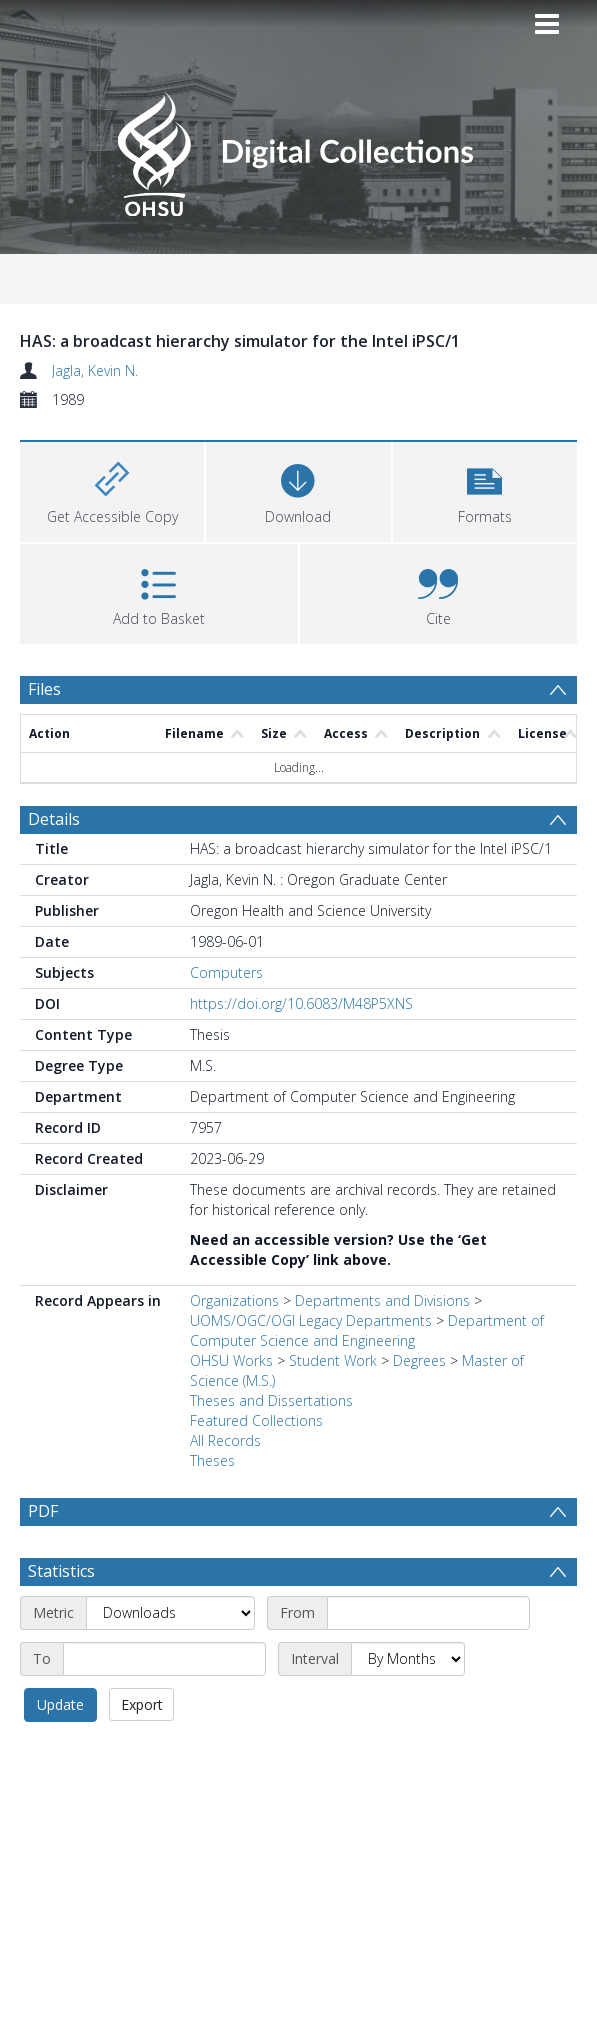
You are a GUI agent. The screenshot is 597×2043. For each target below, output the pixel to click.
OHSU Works (231, 1360)
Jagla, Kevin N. (95, 370)
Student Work (333, 1360)
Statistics (61, 1571)
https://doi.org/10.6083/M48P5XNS (301, 1003)
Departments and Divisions (382, 1300)
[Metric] (170, 1613)
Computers (226, 972)
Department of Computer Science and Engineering (367, 1330)
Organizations (234, 1300)
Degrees (419, 1360)
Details (54, 819)
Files (44, 689)
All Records (225, 1440)
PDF (43, 1511)
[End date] (164, 1659)
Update (60, 1704)
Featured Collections (256, 1420)
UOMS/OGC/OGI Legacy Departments (313, 1320)
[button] (485, 489)
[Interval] (408, 1659)
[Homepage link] (298, 148)
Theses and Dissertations (271, 1400)
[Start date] (428, 1613)
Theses (212, 1460)
